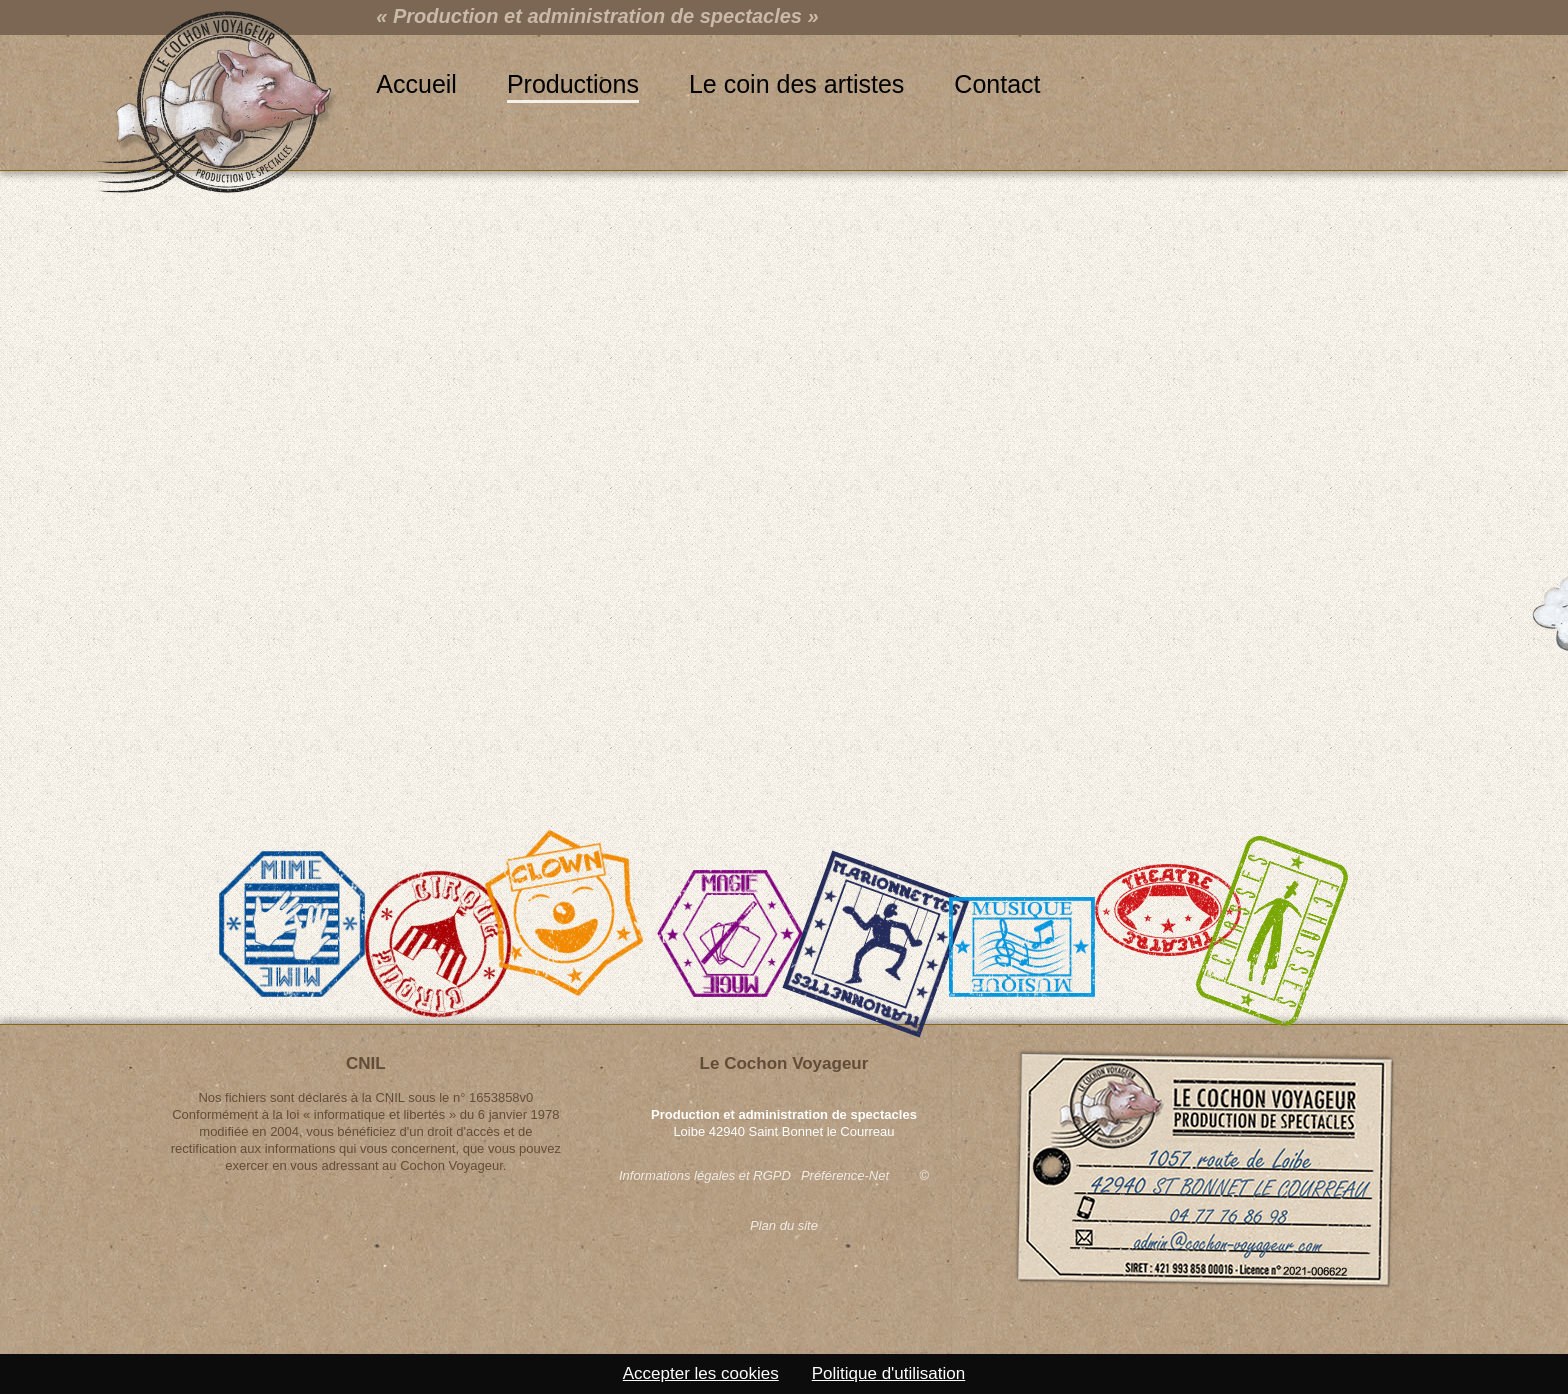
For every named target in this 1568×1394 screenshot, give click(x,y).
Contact (997, 84)
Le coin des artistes (796, 84)
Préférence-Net (845, 1175)
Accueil (416, 84)
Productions (573, 84)
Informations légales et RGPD (705, 1175)
